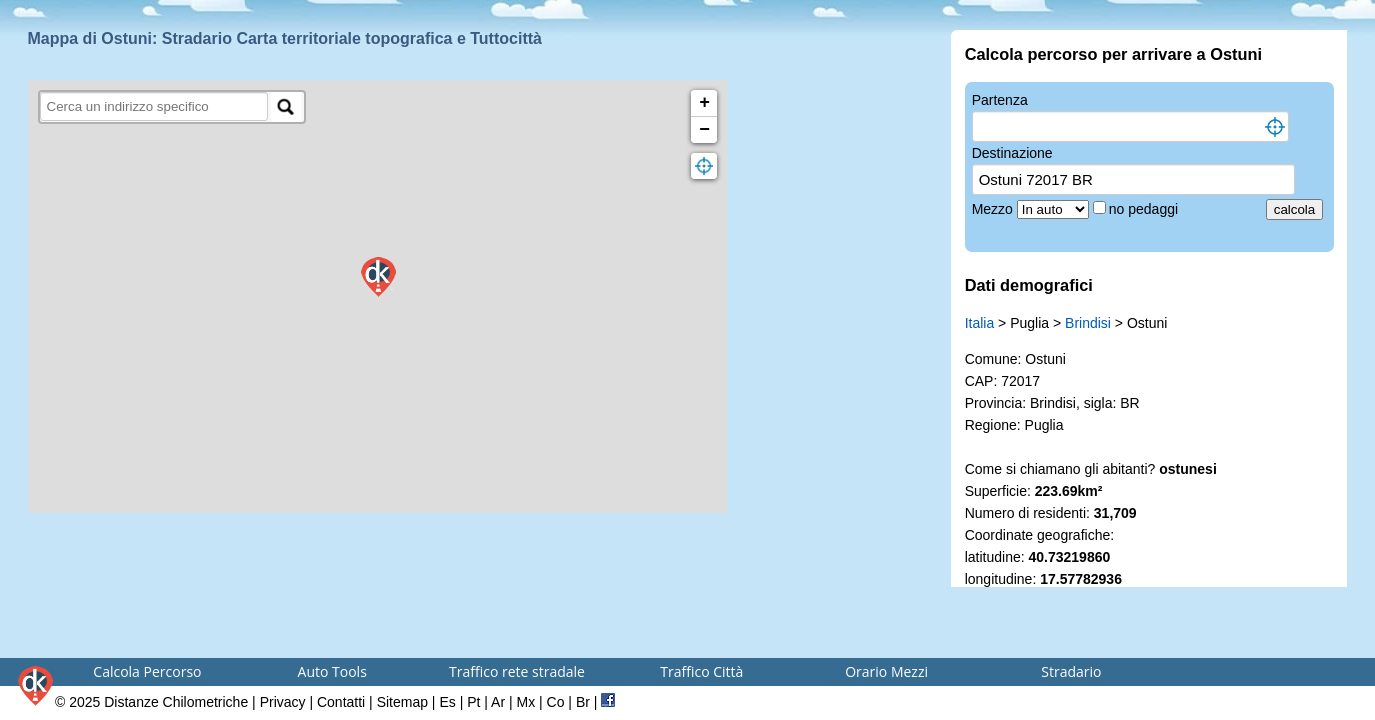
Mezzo (994, 209)
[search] (154, 106)
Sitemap (402, 702)
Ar (498, 702)
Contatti (341, 702)
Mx (525, 702)
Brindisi (1088, 323)
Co (556, 702)
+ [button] (704, 103)
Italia (980, 323)
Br (583, 702)
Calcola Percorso (147, 671)
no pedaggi (1145, 209)
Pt (473, 702)
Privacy (283, 702)
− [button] (704, 130)
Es (447, 702)
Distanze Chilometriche (176, 702)
